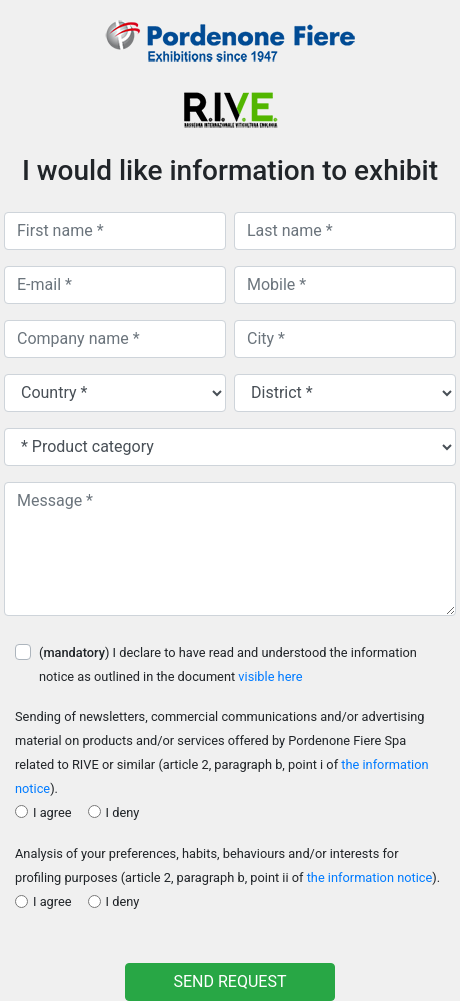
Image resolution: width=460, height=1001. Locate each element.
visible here (270, 676)
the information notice (370, 877)
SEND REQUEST (230, 981)
